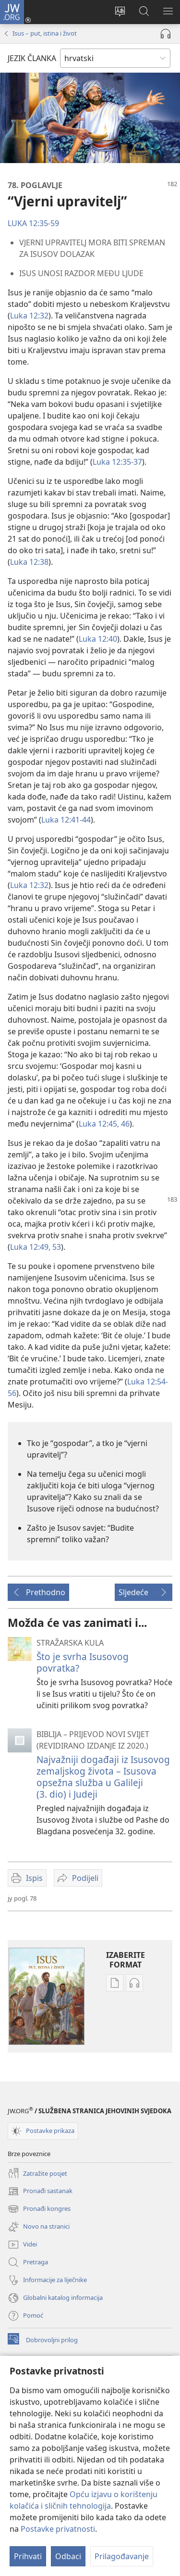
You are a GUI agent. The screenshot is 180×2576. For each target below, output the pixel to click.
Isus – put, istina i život (44, 33)
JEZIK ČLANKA (32, 58)
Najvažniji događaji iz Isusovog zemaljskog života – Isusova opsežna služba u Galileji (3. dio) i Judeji (103, 1777)
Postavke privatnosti (58, 2529)
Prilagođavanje (122, 2556)
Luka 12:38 (29, 562)
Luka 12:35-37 (117, 462)
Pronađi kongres (39, 2209)
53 (55, 1247)
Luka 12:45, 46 (104, 1123)
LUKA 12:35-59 (33, 223)
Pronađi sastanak (40, 2191)
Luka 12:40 (98, 639)
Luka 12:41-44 (66, 819)
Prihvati (28, 2556)
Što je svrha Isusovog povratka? (82, 1662)
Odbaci (68, 2556)
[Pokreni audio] (165, 33)
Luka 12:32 (29, 315)
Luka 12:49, (30, 1247)
